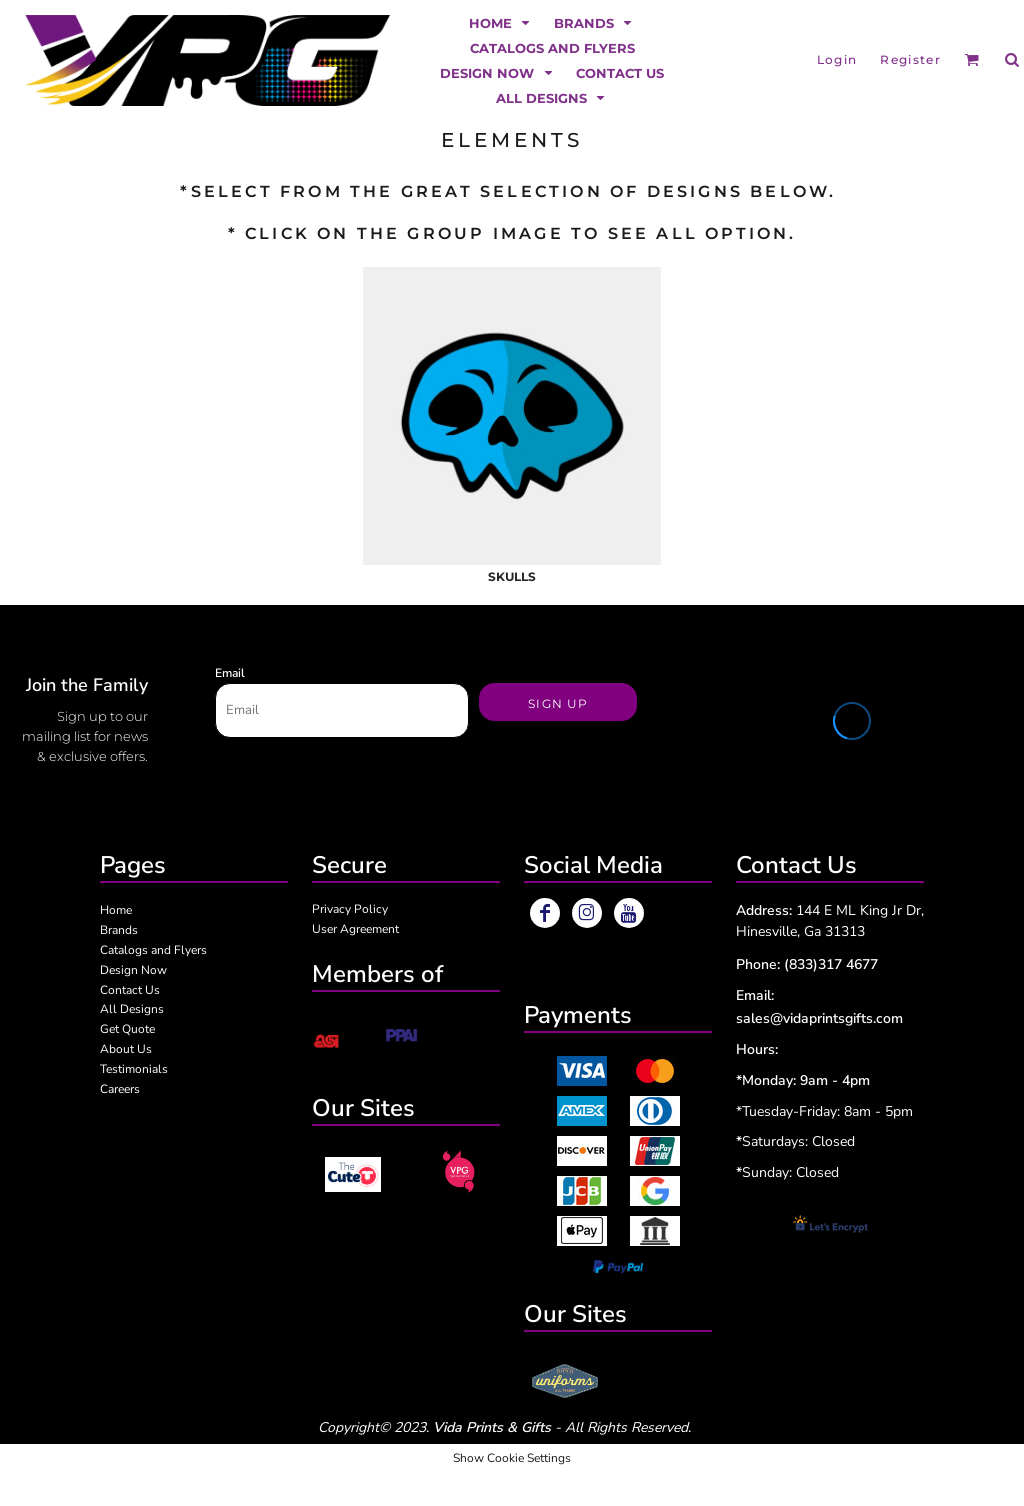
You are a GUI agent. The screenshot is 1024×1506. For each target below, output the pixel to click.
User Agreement (355, 929)
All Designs (132, 1009)
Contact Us (130, 990)
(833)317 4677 (831, 964)
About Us (126, 1049)
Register (910, 59)
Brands (119, 930)
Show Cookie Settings (512, 1458)
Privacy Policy (350, 909)
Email (230, 673)
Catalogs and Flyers (153, 950)
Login (837, 59)
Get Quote (127, 1029)
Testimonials (134, 1069)
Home (116, 910)
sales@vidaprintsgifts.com (819, 1018)
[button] (501, 22)
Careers (120, 1089)
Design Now (133, 970)
